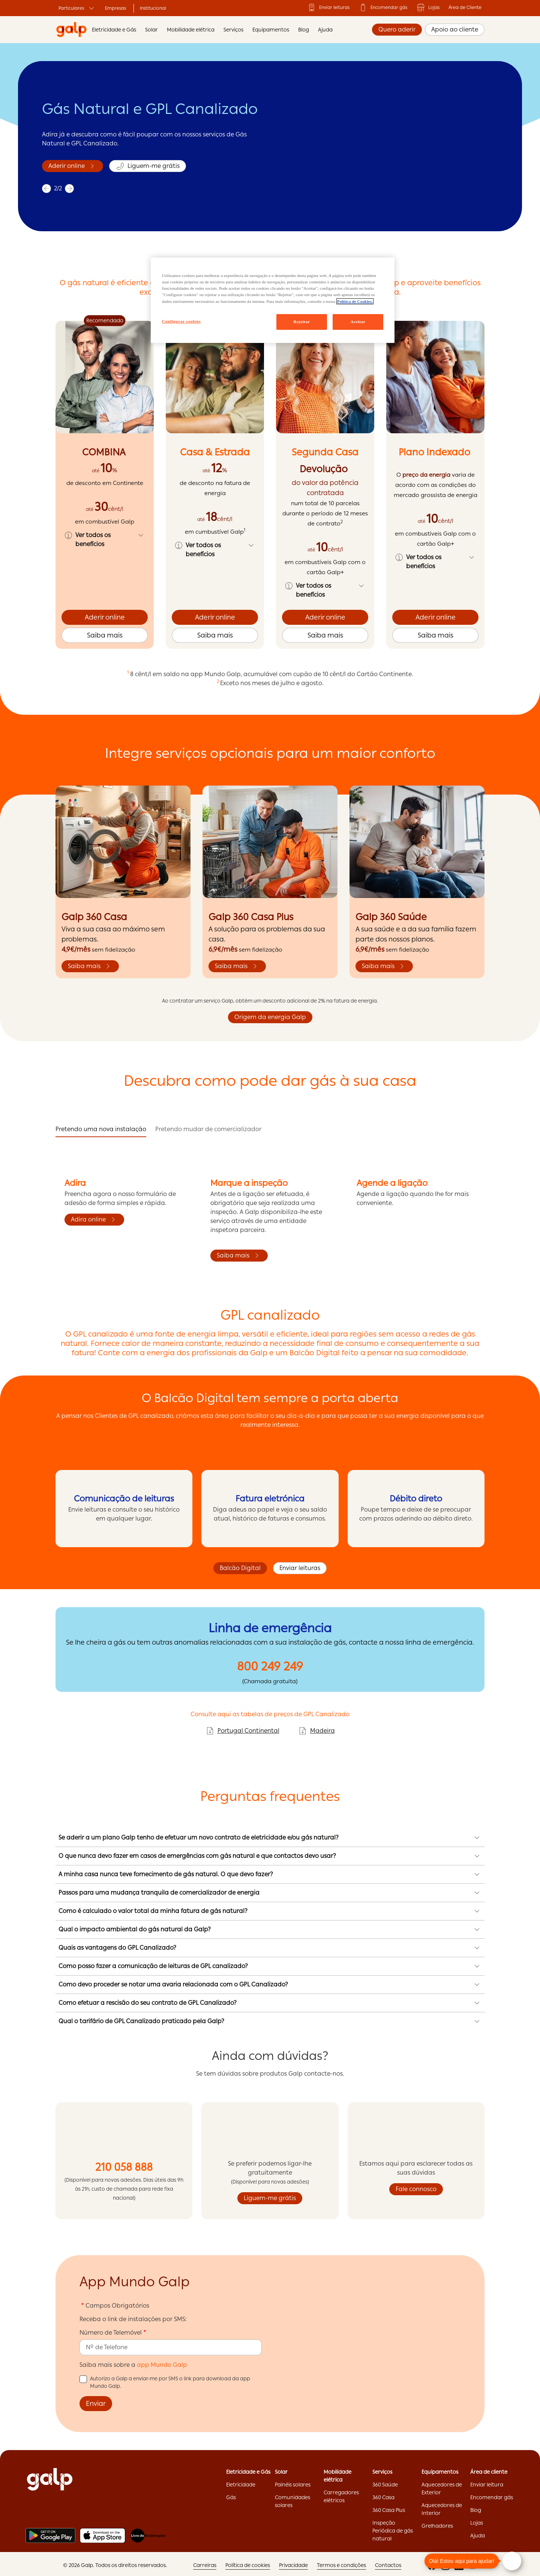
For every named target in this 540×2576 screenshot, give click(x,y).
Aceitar (358, 321)
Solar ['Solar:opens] (281, 2471)
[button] (105, 539)
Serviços (233, 29)
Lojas (428, 7)
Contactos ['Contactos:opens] (388, 2565)
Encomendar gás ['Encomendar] (382, 7)
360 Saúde (385, 2484)
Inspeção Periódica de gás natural (392, 2530)
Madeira (316, 1730)
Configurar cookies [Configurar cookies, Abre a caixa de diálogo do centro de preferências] (181, 321)
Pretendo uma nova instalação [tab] (101, 1129)
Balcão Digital (240, 1568)
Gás (231, 2497)
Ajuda (325, 29)
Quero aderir (397, 29)
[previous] (46, 196)
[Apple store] (102, 2535)
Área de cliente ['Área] (488, 2471)
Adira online (94, 1219)
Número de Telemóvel (111, 2333)
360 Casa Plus (388, 2510)
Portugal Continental (242, 1730)
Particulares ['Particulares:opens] (77, 8)
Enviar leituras (299, 1568)
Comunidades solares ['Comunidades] (292, 2501)
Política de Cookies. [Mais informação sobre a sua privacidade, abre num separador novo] (355, 301)
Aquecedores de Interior (442, 2509)
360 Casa (383, 2497)
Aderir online (105, 617)
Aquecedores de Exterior (442, 2488)
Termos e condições (341, 2565)
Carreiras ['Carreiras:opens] (204, 2565)
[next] (68, 196)
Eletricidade (240, 2484)
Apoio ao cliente (454, 29)
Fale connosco (416, 2189)
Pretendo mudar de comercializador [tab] (208, 1129)
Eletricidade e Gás (114, 29)
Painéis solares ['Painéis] (292, 2484)
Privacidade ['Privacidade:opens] (293, 2565)
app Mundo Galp (162, 2365)
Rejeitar (301, 321)
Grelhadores (437, 2525)
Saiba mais (64, 173)
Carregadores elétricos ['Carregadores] (341, 2496)
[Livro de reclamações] (148, 2535)
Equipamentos (270, 29)
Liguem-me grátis (270, 2198)
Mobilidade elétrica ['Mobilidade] (337, 2475)
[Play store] (50, 2535)
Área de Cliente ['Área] (465, 7)
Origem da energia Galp (270, 1017)
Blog (303, 29)
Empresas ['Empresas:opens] (115, 8)
